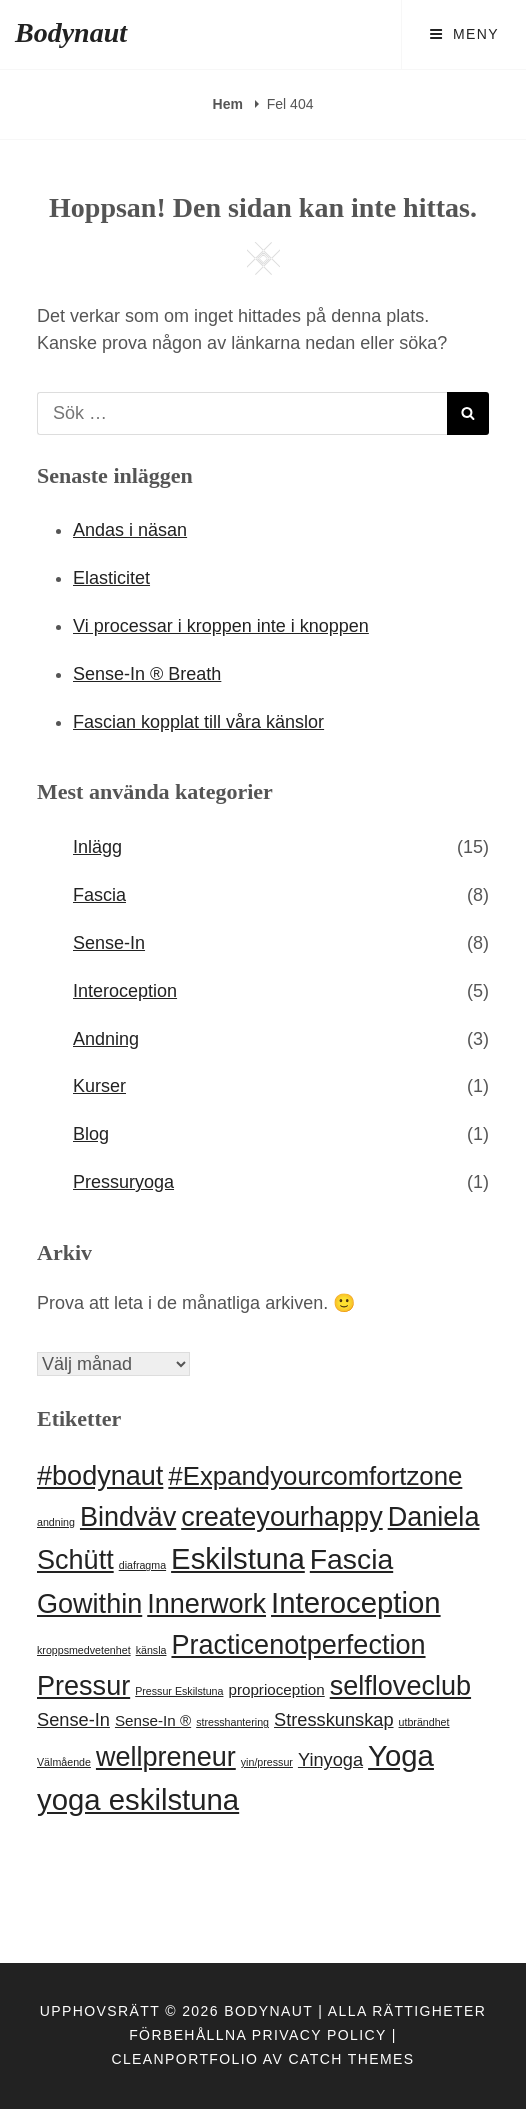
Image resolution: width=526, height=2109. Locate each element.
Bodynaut (71, 32)
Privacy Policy (319, 2035)
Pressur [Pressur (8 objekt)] (83, 1686)
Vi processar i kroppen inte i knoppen (221, 626)
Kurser (99, 1086)
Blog (91, 1134)
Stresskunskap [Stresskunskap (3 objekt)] (334, 1719)
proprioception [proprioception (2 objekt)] (276, 1689)
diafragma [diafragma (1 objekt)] (142, 1565)
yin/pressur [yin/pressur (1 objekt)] (267, 1762)
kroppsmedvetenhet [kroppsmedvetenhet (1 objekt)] (84, 1650)
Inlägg (97, 847)
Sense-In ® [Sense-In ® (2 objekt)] (153, 1720)
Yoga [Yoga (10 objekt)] (401, 1755)
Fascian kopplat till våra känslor (198, 722)
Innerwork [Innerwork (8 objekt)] (206, 1604)
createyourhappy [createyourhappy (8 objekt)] (281, 1517)
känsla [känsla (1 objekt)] (151, 1650)
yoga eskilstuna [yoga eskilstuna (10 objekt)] (138, 1799)
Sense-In (109, 943)
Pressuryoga (123, 1182)
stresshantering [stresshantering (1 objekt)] (232, 1722)
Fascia (99, 895)
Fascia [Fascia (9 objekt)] (351, 1559)
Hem (230, 104)
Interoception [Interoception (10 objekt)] (356, 1602)
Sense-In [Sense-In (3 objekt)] (73, 1719)
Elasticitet (111, 578)
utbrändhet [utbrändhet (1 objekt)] (424, 1722)
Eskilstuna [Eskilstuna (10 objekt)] (238, 1558)
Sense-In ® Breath (147, 674)
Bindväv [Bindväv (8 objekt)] (128, 1517)
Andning (106, 1039)
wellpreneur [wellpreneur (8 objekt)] (166, 1757)
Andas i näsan (130, 530)
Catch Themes (352, 2059)
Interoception (125, 991)
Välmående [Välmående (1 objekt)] (64, 1762)
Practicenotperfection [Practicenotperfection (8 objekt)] (298, 1645)
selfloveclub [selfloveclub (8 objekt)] (400, 1686)
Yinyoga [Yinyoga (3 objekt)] (330, 1759)
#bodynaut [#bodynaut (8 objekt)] (100, 1476)
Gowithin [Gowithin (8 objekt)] (89, 1604)
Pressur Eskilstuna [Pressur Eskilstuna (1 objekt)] (179, 1691)
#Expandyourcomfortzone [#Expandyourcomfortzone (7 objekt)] (315, 1476)
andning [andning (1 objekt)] (56, 1522)
